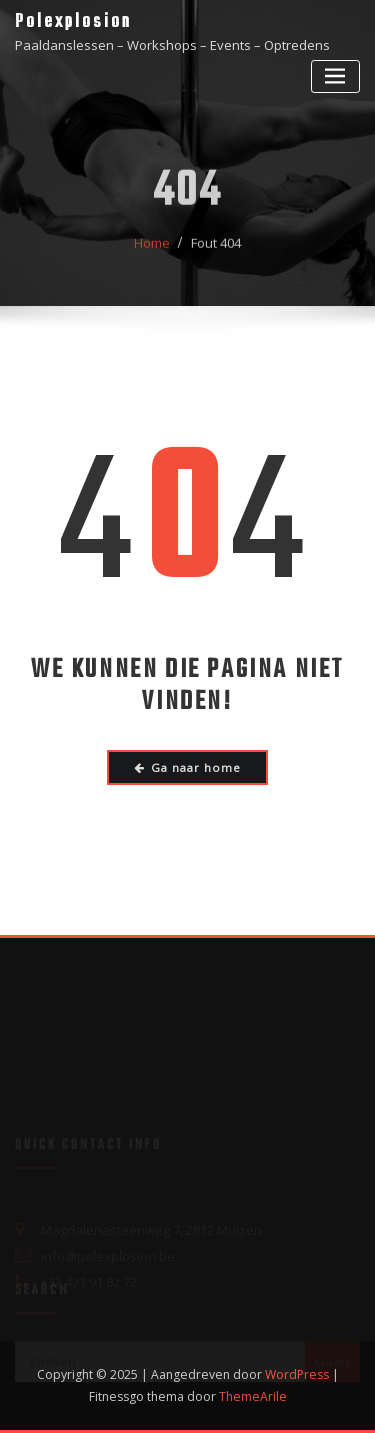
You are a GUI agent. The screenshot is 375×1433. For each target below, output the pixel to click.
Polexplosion (73, 22)
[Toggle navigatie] (335, 76)
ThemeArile (253, 1396)
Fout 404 (216, 250)
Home (152, 250)
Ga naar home (188, 767)
